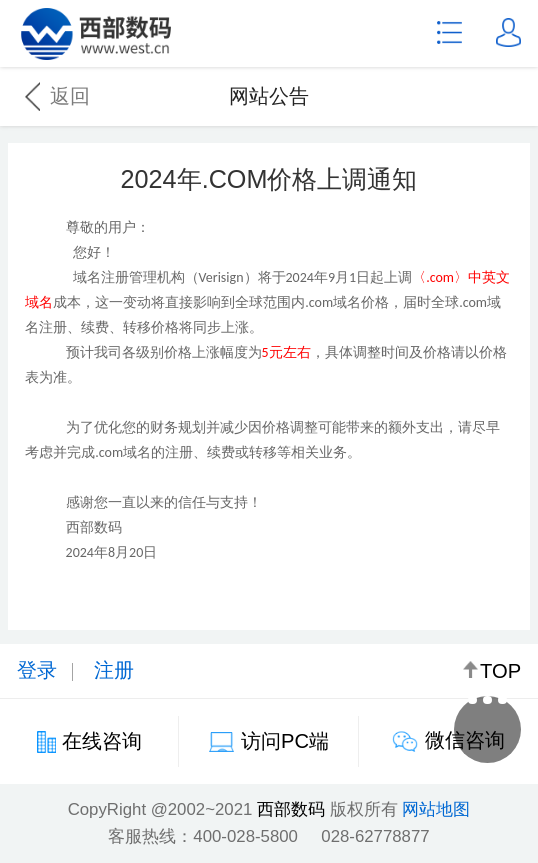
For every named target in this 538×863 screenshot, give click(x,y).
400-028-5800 (245, 836)
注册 (114, 670)
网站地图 (436, 809)
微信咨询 (465, 740)
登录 (37, 670)
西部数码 (291, 809)
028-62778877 (375, 836)
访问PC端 (285, 741)
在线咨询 (102, 741)
